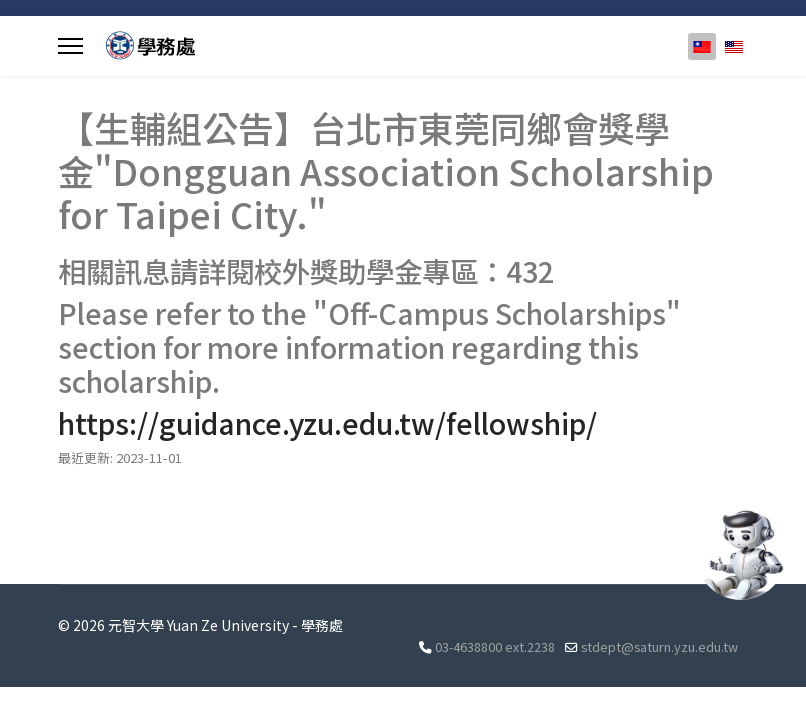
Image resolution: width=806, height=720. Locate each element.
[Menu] (70, 46)
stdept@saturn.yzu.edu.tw (659, 646)
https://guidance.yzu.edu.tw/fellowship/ (327, 422)
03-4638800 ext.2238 (495, 646)
